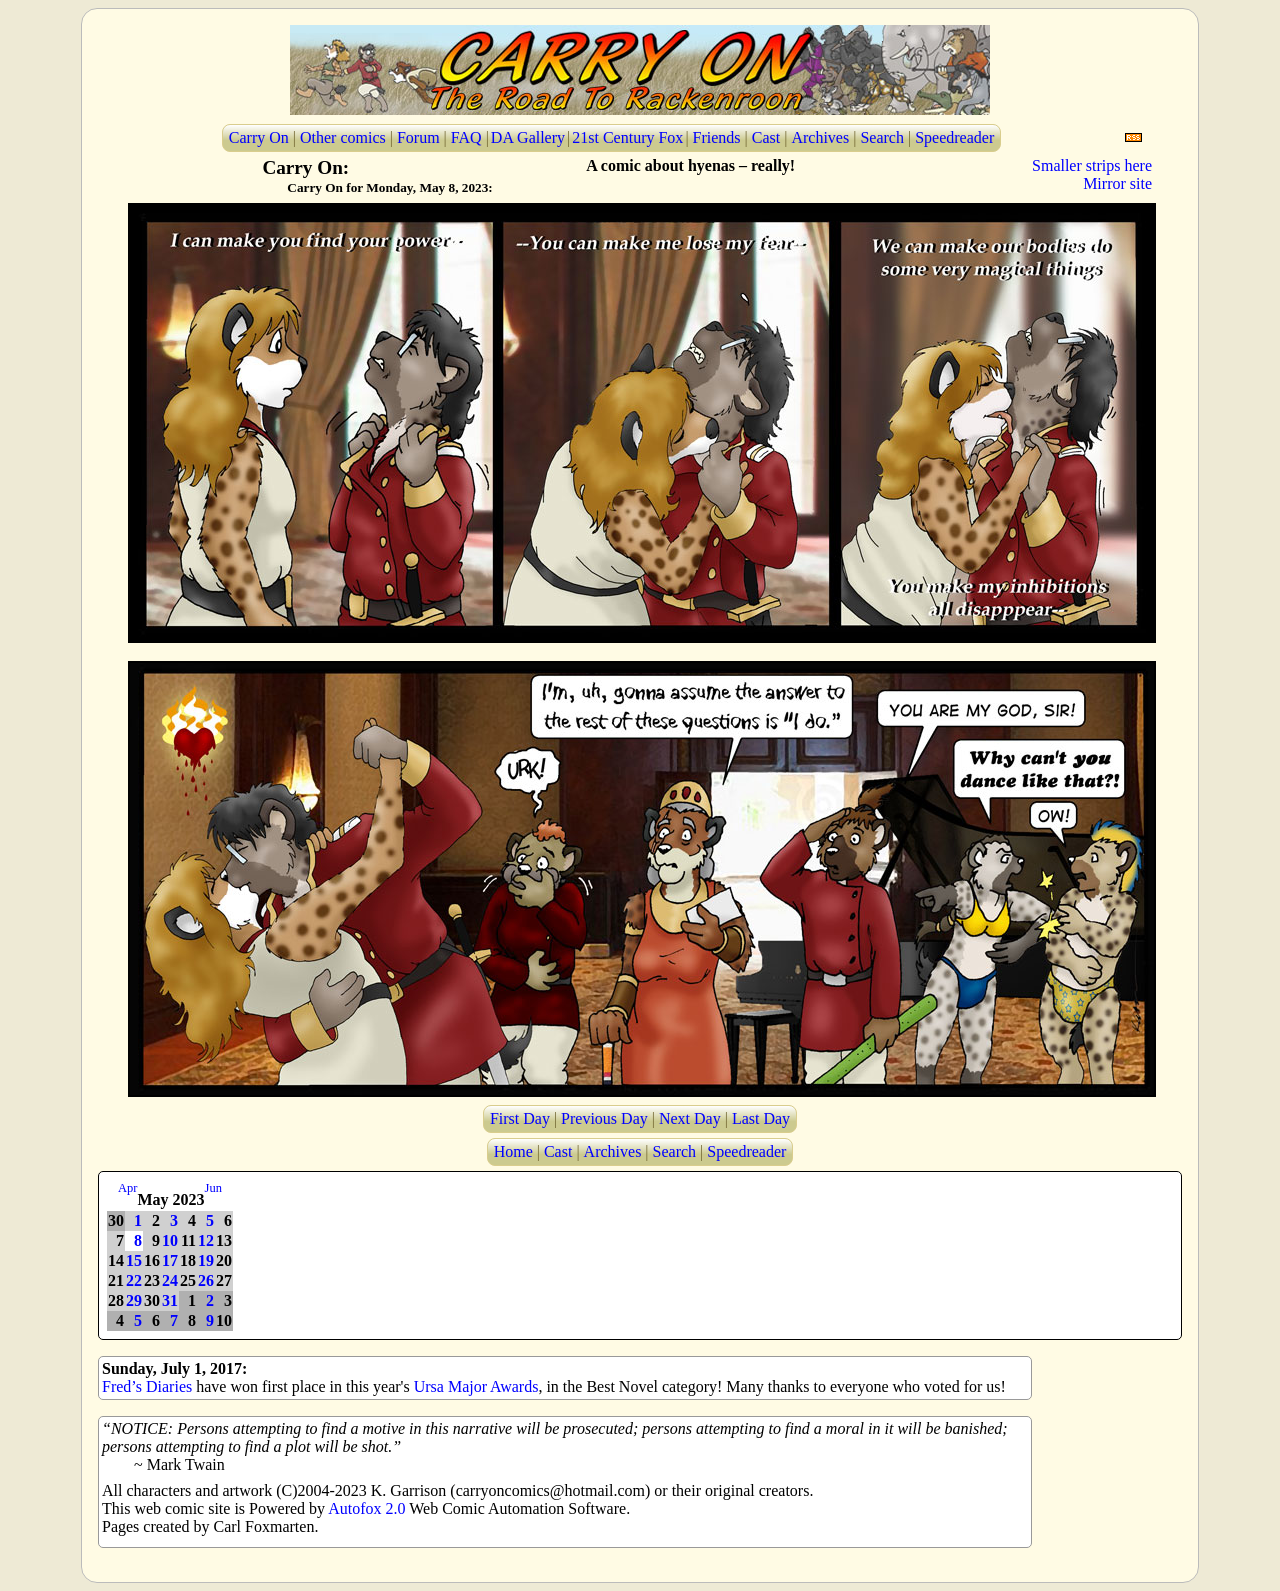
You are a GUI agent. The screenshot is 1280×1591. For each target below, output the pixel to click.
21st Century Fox (627, 137)
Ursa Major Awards (476, 1386)
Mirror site (1117, 183)
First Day (520, 1118)
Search (882, 137)
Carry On (259, 137)
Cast (766, 137)
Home (513, 1151)
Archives (820, 137)
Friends (717, 137)
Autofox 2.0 (366, 1508)
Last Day (761, 1118)
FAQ (466, 137)
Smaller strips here (1092, 165)
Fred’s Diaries (147, 1386)
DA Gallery (528, 137)
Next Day (690, 1118)
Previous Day (604, 1118)
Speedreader (954, 137)
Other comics (343, 137)
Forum (418, 137)
